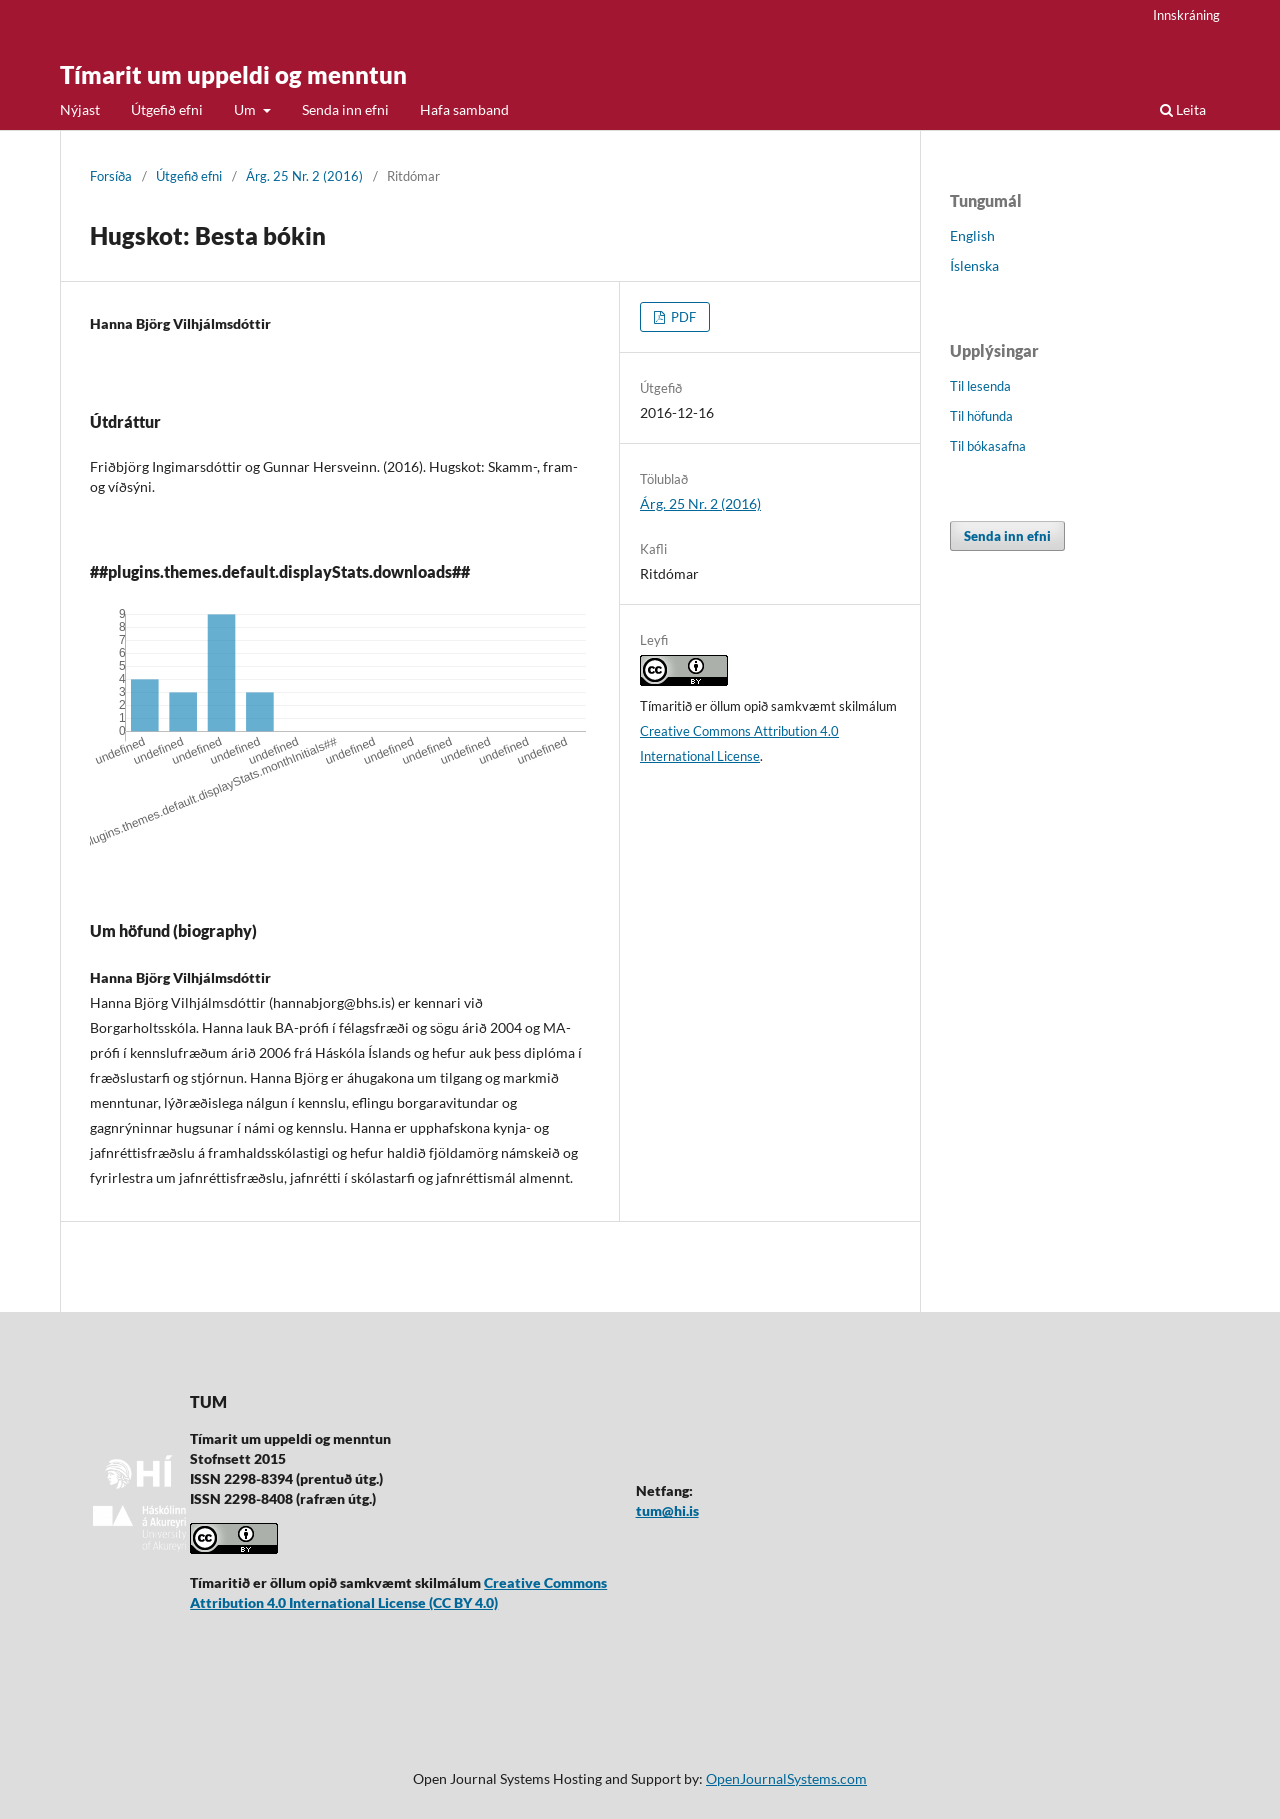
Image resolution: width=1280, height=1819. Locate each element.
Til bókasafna (988, 446)
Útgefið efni (167, 109)
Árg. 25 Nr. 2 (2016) (304, 176)
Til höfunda (981, 416)
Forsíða (111, 176)
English (972, 235)
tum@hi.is (667, 1510)
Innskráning (1186, 15)
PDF (682, 317)
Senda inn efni (345, 109)
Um (246, 109)
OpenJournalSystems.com (786, 1778)
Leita (1183, 109)
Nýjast (80, 109)
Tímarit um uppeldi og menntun (233, 74)
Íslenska (974, 265)
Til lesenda (980, 386)
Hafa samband (464, 109)
